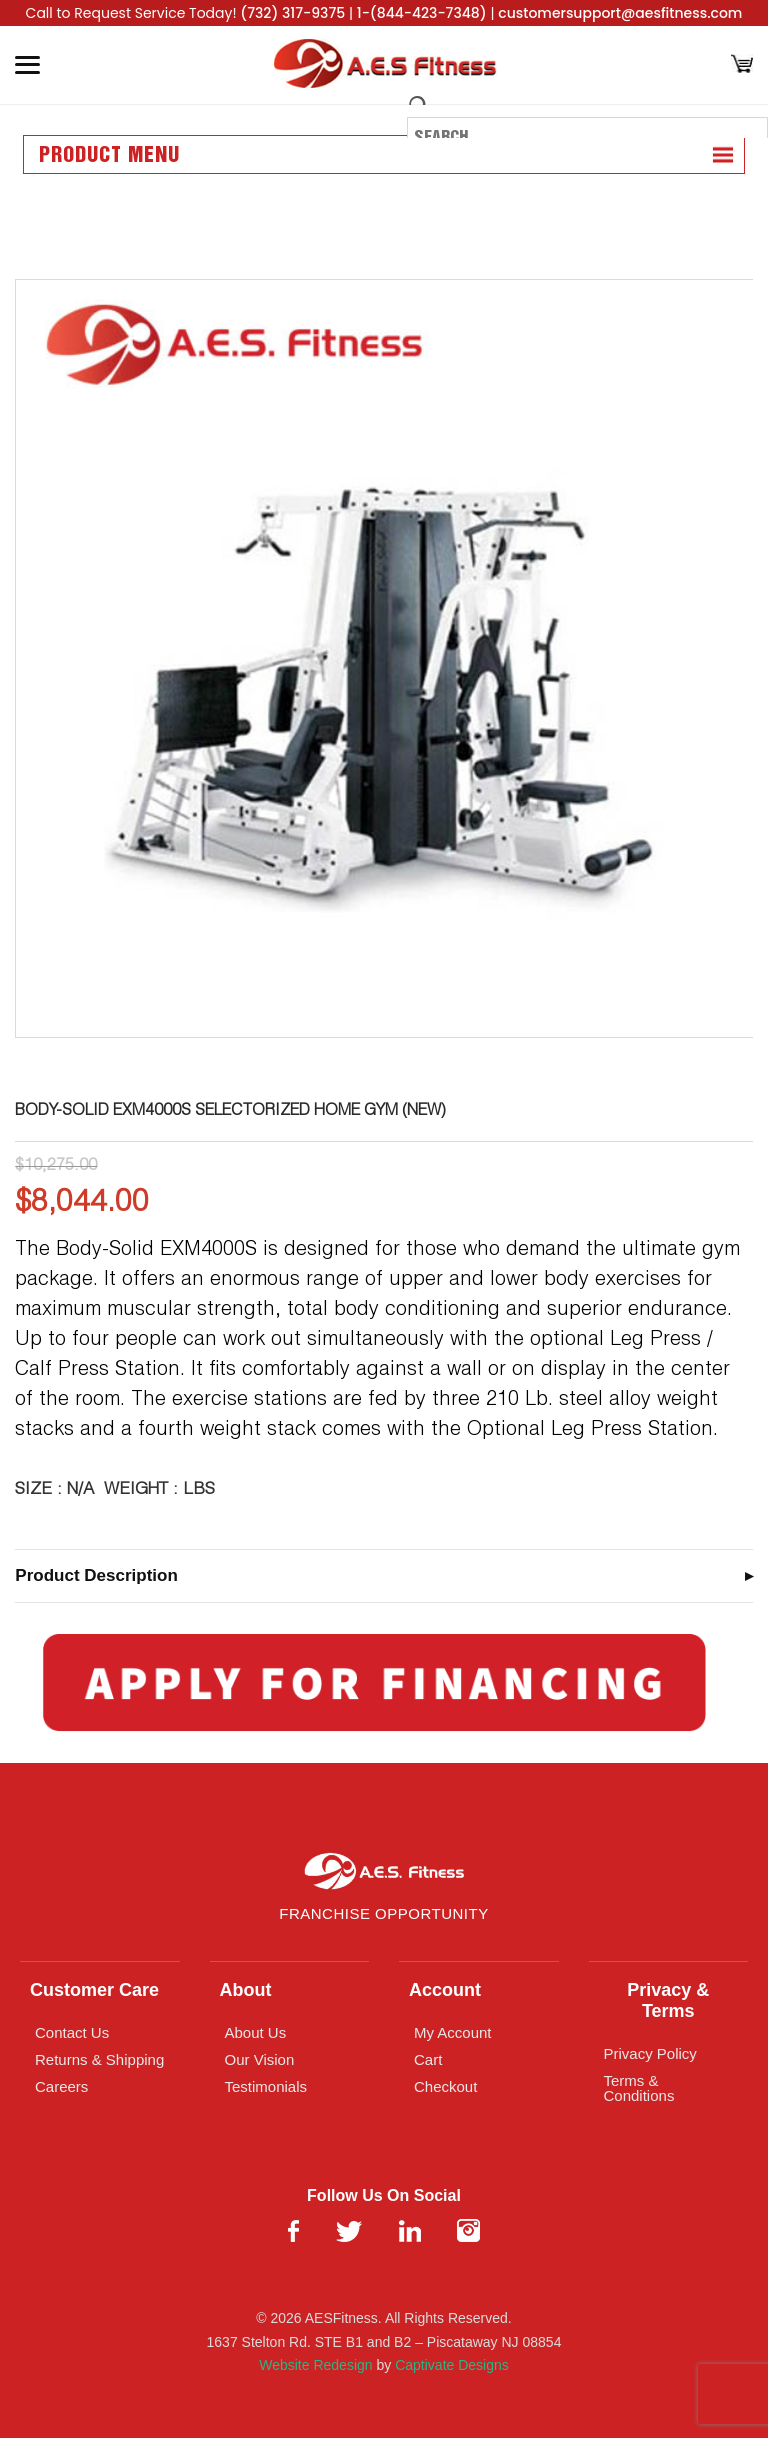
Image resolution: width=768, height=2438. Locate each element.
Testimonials (266, 2086)
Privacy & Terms (668, 2000)
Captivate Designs (452, 2365)
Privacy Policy (650, 2053)
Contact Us (72, 2032)
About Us (256, 2032)
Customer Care (94, 1990)
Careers (61, 2086)
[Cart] (742, 65)
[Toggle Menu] (27, 65)
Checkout (445, 2086)
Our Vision (260, 2059)
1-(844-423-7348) (422, 13)
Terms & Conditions (639, 2088)
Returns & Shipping (99, 2059)
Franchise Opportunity (383, 1913)
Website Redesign (315, 2365)
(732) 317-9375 (292, 13)
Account (445, 1990)
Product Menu (109, 156)
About (246, 1990)
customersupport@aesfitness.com (620, 13)
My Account (453, 2032)
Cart (428, 2059)
